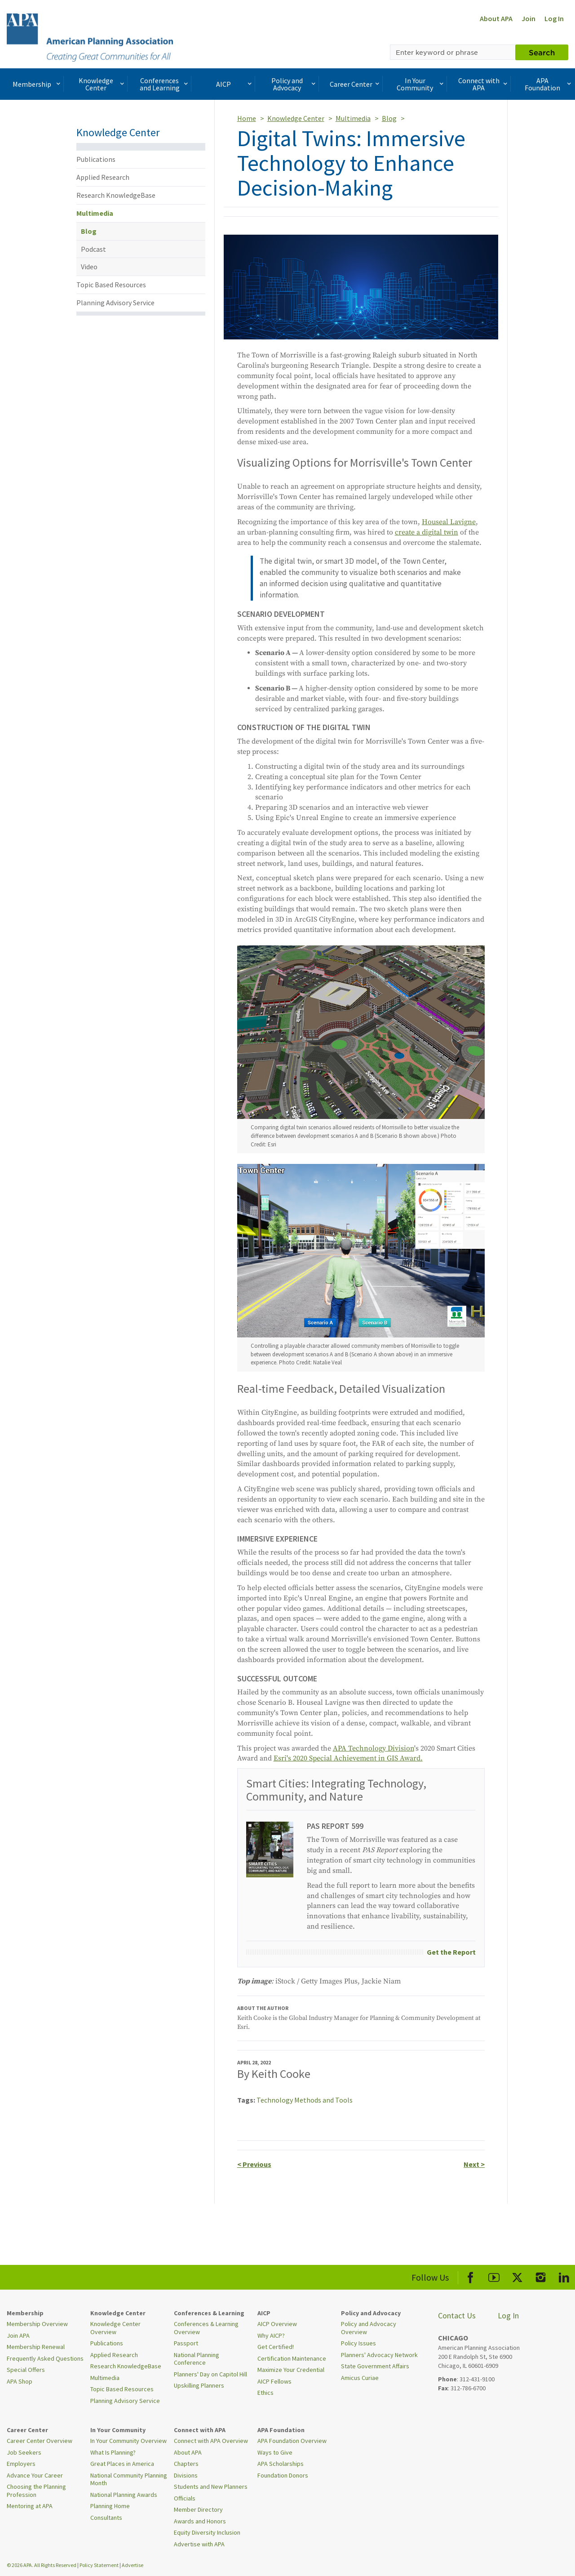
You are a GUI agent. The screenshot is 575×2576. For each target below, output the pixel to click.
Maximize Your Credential (290, 2370)
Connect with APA (483, 84)
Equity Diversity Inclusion (207, 2532)
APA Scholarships (280, 2464)
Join (528, 18)
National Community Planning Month (128, 2479)
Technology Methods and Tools (305, 2099)
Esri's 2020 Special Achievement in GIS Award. (348, 1758)
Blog (89, 231)
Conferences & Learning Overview (206, 2328)
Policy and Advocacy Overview (368, 2328)
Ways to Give (274, 2452)
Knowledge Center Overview (115, 2328)
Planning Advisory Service (115, 302)
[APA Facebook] (471, 2276)
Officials (184, 2498)
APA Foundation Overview (292, 2441)
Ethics (265, 2393)
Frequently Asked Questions (45, 2358)
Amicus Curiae (360, 2378)
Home (246, 118)
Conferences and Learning (165, 84)
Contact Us (457, 2315)
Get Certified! (275, 2347)
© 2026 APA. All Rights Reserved (42, 2565)
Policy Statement (99, 2565)
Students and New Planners (211, 2486)
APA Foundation (549, 84)
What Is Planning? (113, 2452)
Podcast (93, 249)
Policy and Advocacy (294, 84)
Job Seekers (24, 2452)
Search (542, 52)
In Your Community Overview (128, 2441)
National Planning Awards (123, 2495)
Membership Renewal (36, 2347)
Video (89, 266)
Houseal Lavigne (449, 521)
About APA (496, 18)
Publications (95, 159)
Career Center (355, 84)
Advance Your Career (35, 2475)
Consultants (106, 2518)
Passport (186, 2343)
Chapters (186, 2464)
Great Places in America (122, 2464)
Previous (254, 2164)
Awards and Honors (200, 2521)
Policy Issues (358, 2343)
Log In (554, 18)
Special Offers (26, 2370)
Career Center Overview (39, 2441)
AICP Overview (277, 2324)
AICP (235, 84)
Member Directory (198, 2509)
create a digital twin (426, 532)
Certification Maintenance (291, 2358)
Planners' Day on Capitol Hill (210, 2374)
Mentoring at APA (30, 2506)
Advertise (132, 2565)
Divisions (186, 2475)
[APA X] (517, 2276)
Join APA (18, 2335)
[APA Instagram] (541, 2276)
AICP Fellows (274, 2381)
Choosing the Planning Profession (36, 2490)
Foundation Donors (282, 2475)
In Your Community (421, 84)
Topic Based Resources (111, 284)
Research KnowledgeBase (115, 195)
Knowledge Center (102, 84)
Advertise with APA (199, 2544)
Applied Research (102, 177)
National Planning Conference (196, 2359)
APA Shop (19, 2381)
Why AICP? (271, 2335)
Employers (21, 2464)
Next (474, 2164)
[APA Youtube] (494, 2276)
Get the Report (451, 1952)
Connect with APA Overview (211, 2441)
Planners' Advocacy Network (379, 2355)
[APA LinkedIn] (564, 2276)
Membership (37, 84)
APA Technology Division (373, 1748)
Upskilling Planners (199, 2385)
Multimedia (94, 213)
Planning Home (110, 2506)
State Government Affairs (375, 2366)
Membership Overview (37, 2324)
